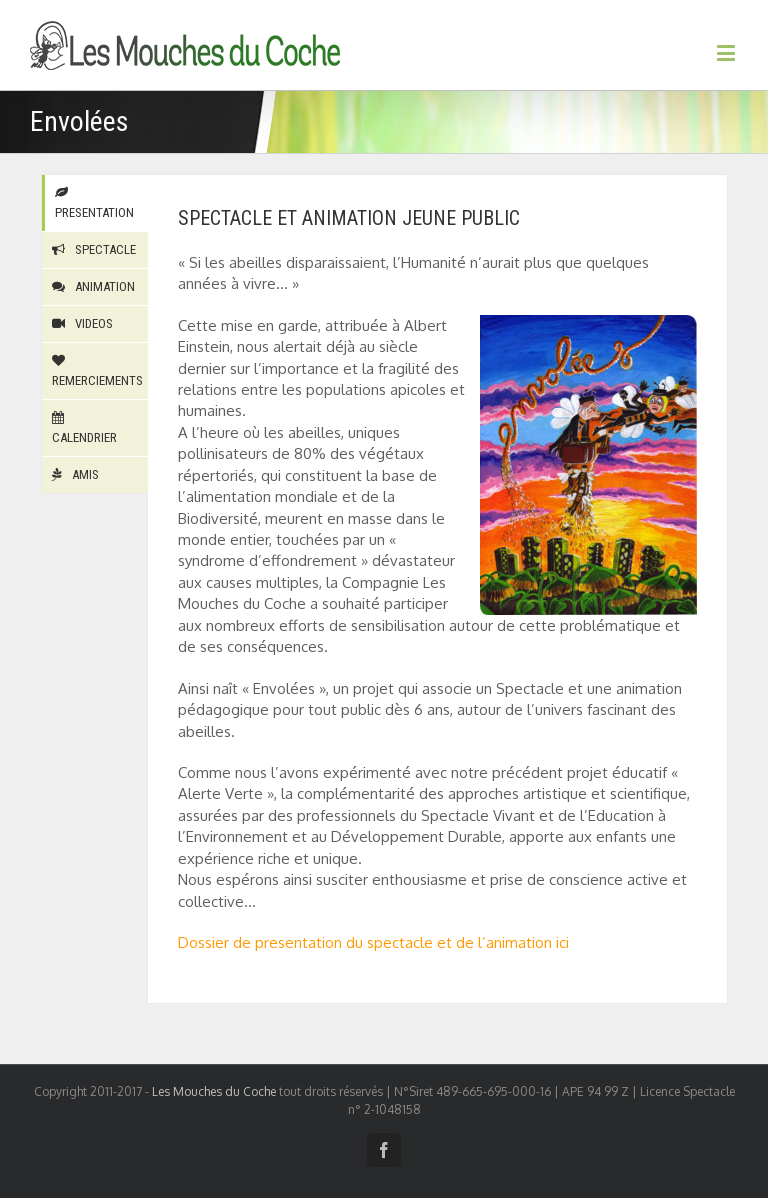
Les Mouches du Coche (214, 1091)
